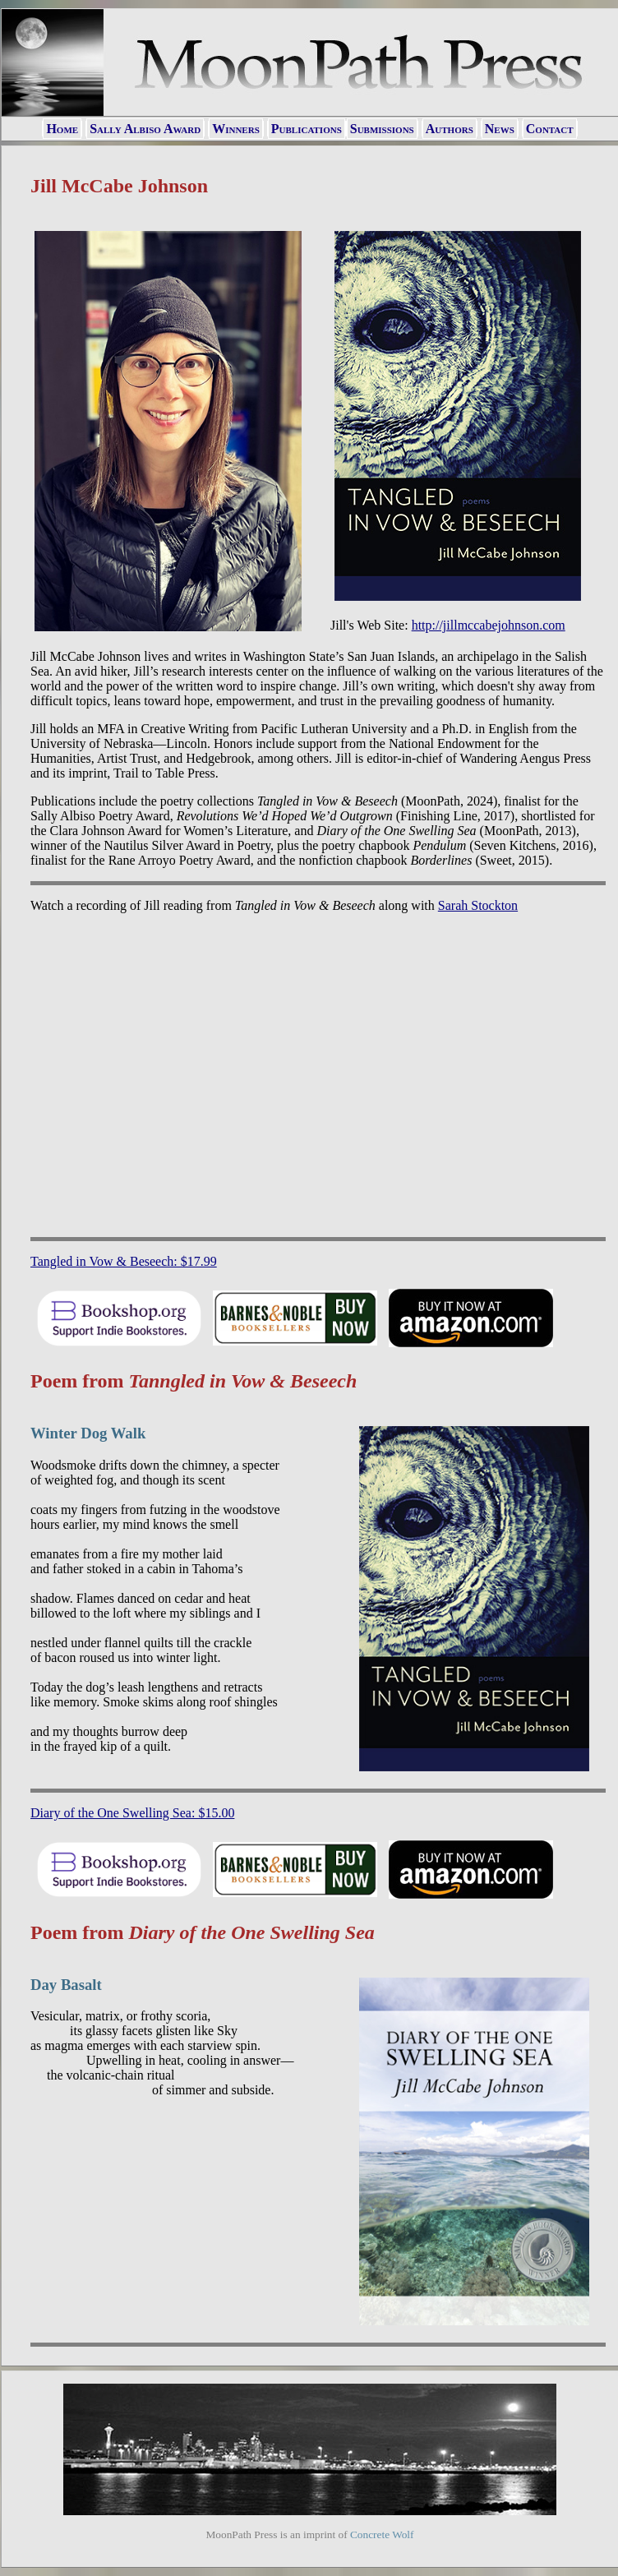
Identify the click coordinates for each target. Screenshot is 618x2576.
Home (62, 129)
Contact (550, 129)
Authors (449, 129)
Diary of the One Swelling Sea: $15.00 (132, 1813)
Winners (236, 129)
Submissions (382, 129)
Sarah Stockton (478, 905)
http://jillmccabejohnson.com (488, 625)
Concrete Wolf (382, 2534)
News (499, 129)
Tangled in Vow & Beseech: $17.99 (123, 1261)
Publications (306, 129)
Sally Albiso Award (145, 129)
